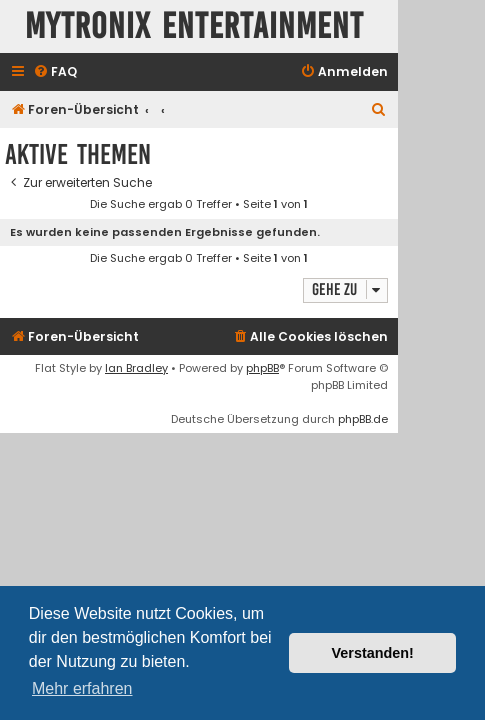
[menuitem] (55, 72)
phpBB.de (363, 419)
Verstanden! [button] (373, 653)
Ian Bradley (136, 368)
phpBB (262, 368)
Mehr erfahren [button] (82, 688)
